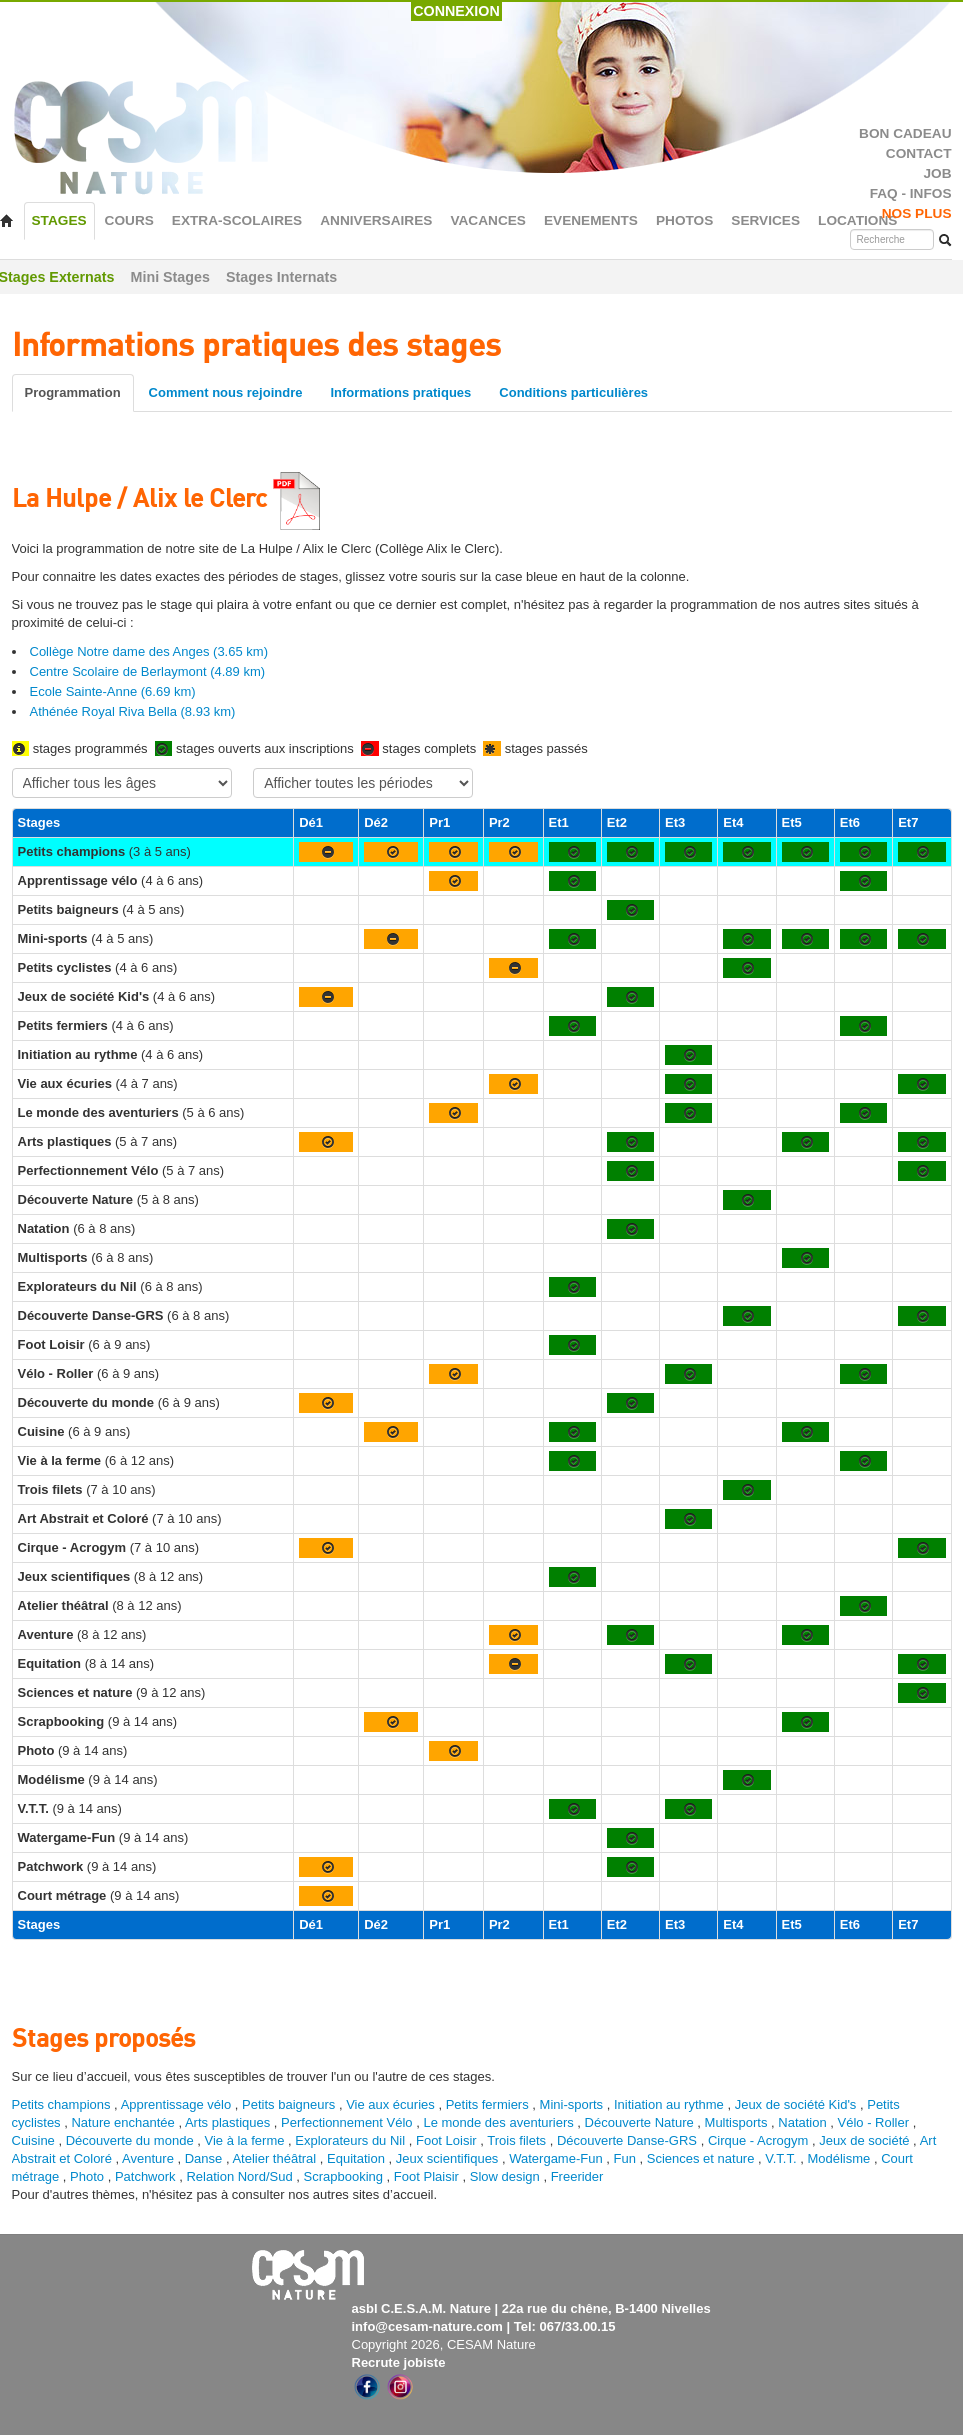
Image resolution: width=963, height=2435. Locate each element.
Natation (802, 2122)
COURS (129, 220)
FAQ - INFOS (911, 193)
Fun (625, 2158)
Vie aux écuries (390, 2104)
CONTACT (919, 153)
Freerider (577, 2176)
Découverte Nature (639, 2122)
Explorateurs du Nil (350, 2140)
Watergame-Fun (555, 2158)
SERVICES (765, 220)
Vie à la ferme (246, 2140)
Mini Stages (170, 277)
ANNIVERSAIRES (376, 220)
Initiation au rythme (669, 2104)
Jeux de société (866, 2140)
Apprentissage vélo (176, 2104)
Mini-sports (572, 2104)
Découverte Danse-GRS (627, 2140)
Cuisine (35, 2140)
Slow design (507, 2176)
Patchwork (145, 2176)
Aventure (148, 2158)
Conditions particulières (573, 392)
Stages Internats (281, 277)
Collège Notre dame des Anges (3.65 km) (149, 651)
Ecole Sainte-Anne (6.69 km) (113, 691)
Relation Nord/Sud (239, 2176)
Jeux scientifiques (447, 2158)
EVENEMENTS (591, 220)
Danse (204, 2158)
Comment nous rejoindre (226, 392)
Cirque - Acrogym (758, 2140)
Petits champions (61, 2104)
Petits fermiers (487, 2104)
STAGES (59, 220)
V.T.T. (780, 2158)
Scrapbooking (344, 2176)
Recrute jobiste (399, 2362)
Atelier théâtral (274, 2158)
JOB (937, 173)
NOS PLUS (917, 213)
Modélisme (838, 2158)
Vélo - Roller (874, 2122)
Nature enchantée (122, 2122)
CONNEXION (456, 11)
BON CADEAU (905, 133)
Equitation (356, 2158)
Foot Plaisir (426, 2176)
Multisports (736, 2122)
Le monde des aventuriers (498, 2122)
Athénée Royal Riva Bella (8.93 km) (133, 711)
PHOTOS (684, 220)
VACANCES (488, 220)
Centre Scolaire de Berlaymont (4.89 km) (148, 671)
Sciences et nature (702, 2158)
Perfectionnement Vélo (347, 2122)
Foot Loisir (446, 2140)
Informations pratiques (400, 392)
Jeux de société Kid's (796, 2104)
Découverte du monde (132, 2140)
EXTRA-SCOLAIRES (237, 220)
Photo (87, 2176)
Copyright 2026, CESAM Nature (444, 2344)
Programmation (73, 392)
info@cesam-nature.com (427, 2326)
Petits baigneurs (288, 2104)
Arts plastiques (227, 2122)
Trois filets (518, 2140)
